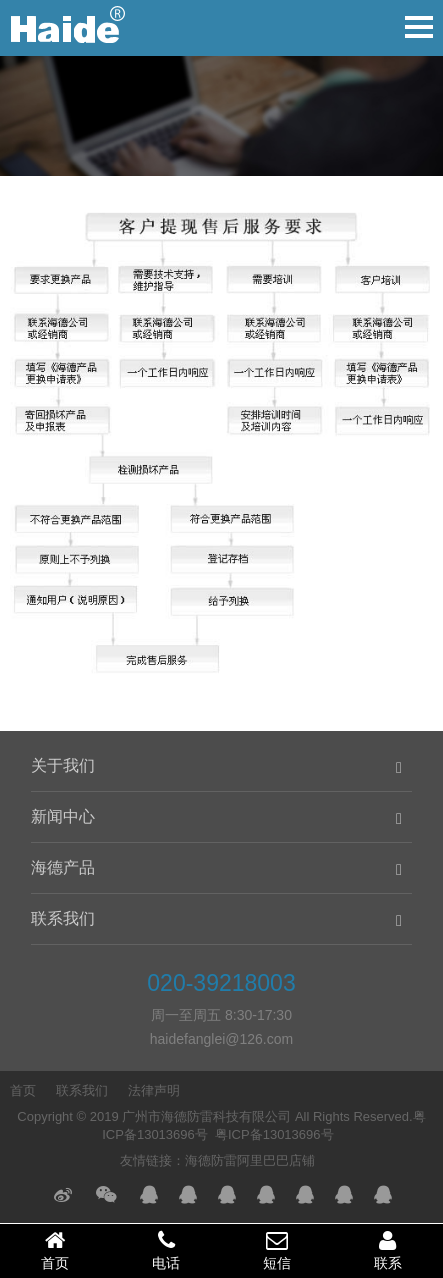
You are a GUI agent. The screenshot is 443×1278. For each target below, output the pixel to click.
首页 (23, 1090)
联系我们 (63, 918)
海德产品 (63, 867)
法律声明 (154, 1090)
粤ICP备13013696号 (274, 1134)
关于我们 (63, 765)
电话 (166, 1250)
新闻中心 (63, 816)
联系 (387, 1250)
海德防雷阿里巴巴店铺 (250, 1160)
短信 (277, 1250)
